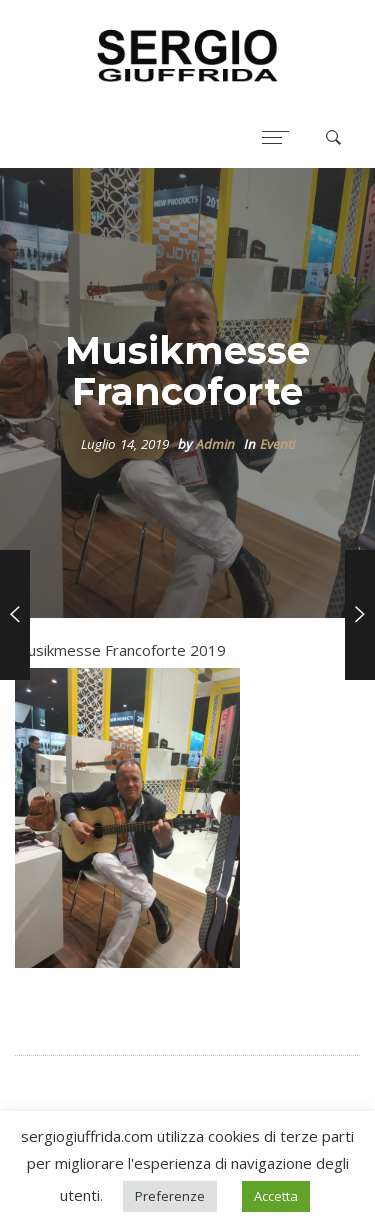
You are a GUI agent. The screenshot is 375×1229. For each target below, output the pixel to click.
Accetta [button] (276, 1196)
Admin (215, 444)
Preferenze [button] (170, 1196)
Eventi (277, 444)
